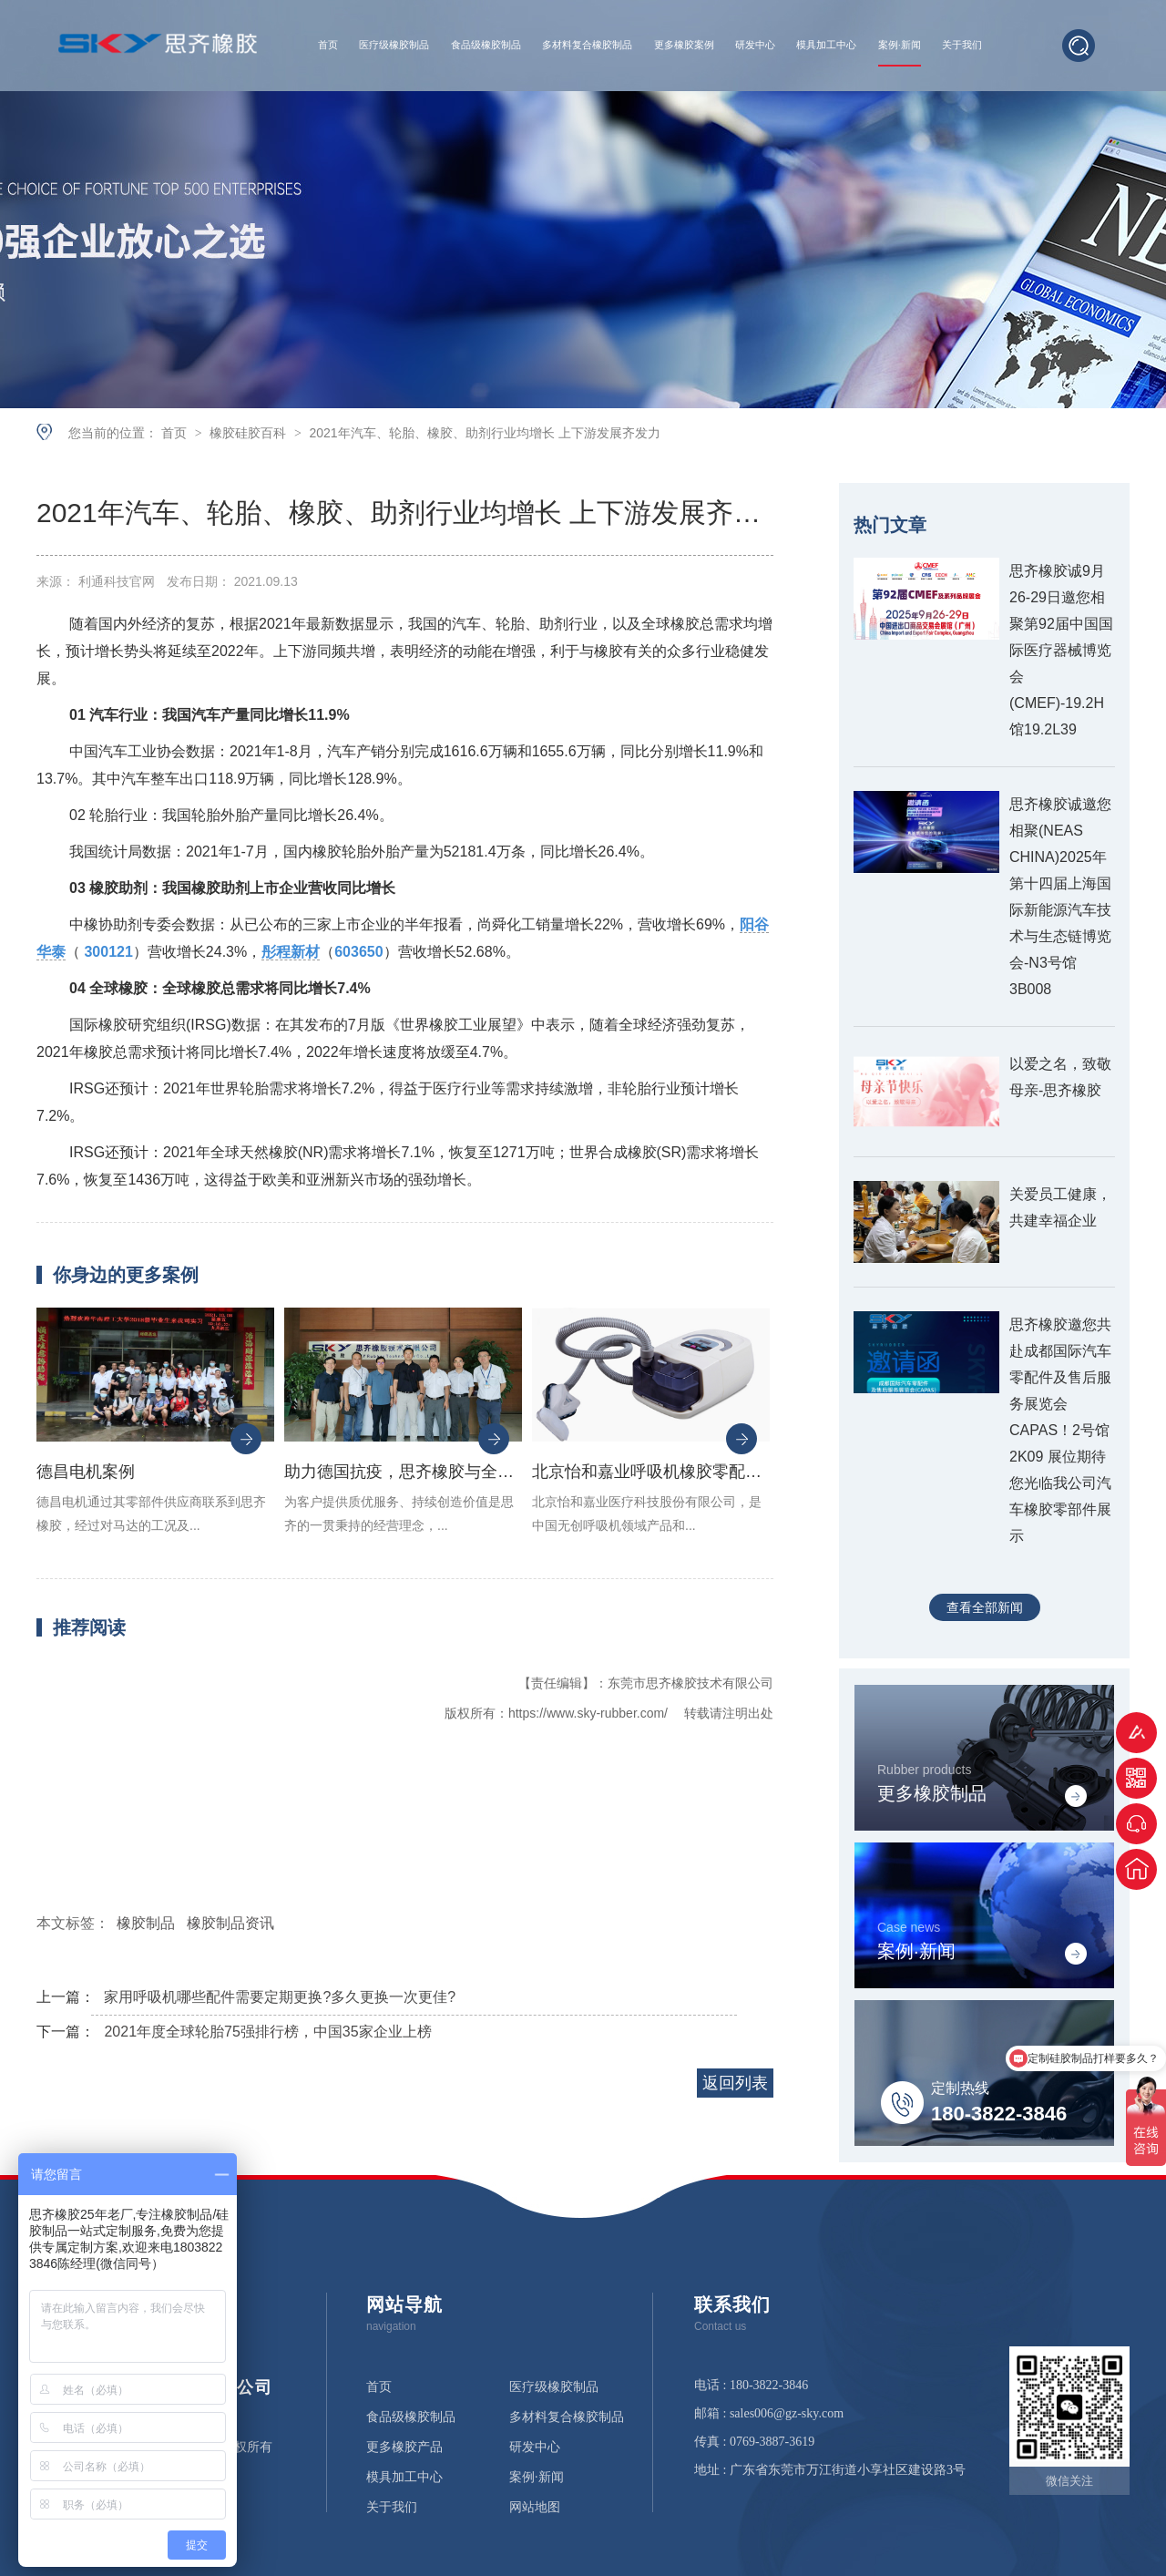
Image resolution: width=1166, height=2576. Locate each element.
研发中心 (755, 45)
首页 (328, 45)
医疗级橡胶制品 (394, 45)
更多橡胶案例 (684, 45)
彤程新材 (290, 952)
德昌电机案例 (85, 1471)
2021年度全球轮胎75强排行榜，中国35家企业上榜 (267, 2031)
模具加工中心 (826, 45)
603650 (358, 952)
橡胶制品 (146, 1923)
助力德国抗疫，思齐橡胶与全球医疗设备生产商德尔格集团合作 (403, 1471)
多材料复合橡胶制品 (587, 45)
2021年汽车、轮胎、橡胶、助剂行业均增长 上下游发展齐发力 (484, 433)
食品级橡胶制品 (486, 45)
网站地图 (534, 2507)
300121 (108, 952)
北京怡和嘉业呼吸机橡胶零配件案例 (651, 1471)
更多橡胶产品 (404, 2447)
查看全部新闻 (984, 1607)
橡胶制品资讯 (230, 1923)
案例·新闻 (899, 45)
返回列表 (735, 2083)
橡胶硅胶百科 (250, 433)
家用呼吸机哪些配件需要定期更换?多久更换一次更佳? (279, 1997)
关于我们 (962, 45)
